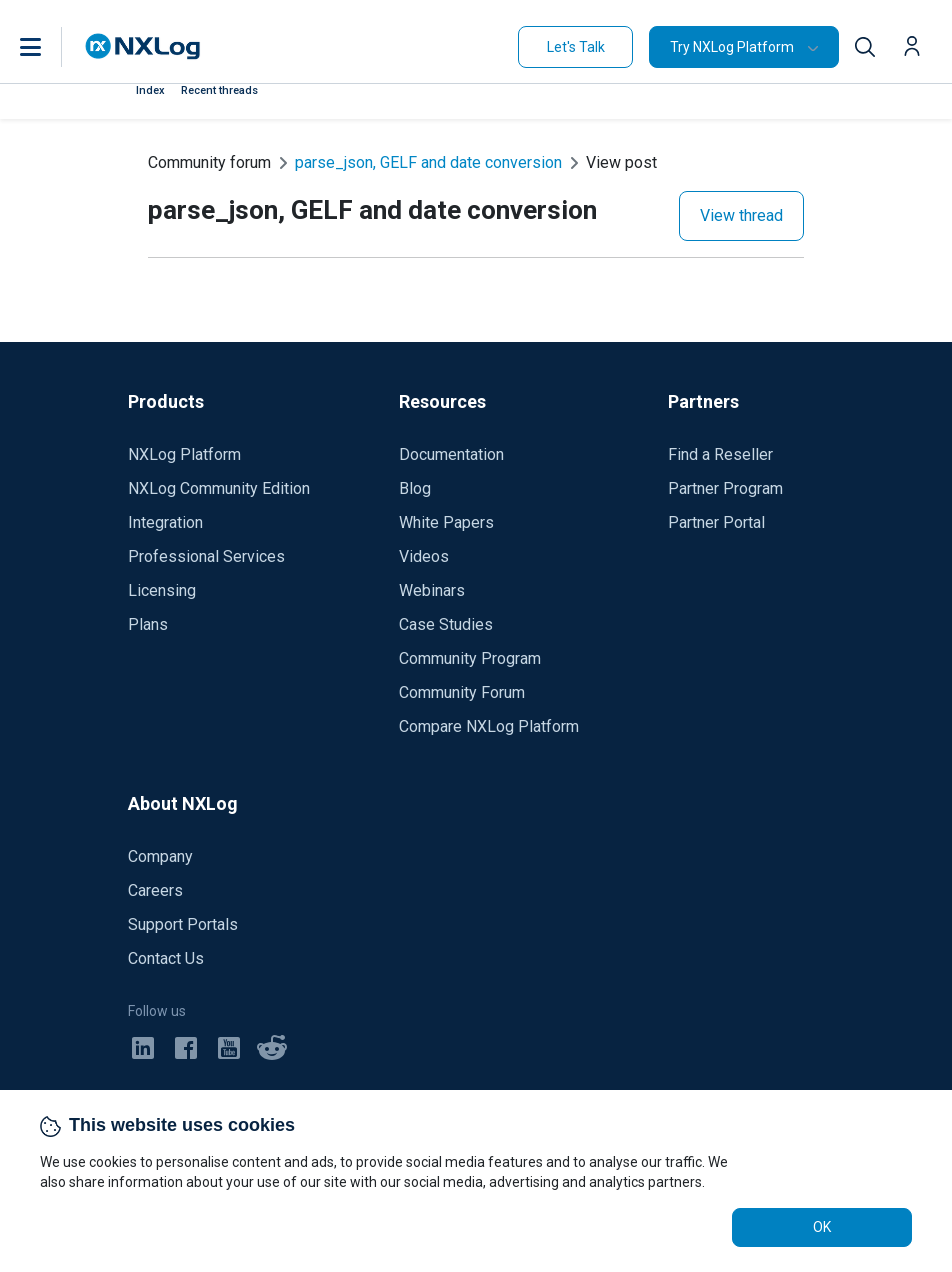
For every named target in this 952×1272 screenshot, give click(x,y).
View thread (741, 215)
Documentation (451, 454)
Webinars (432, 590)
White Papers (446, 522)
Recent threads (219, 90)
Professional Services (206, 556)
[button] (51, 47)
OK (822, 1227)
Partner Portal (716, 522)
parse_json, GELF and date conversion (428, 162)
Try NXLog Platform (732, 47)
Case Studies (446, 624)
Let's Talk (576, 47)
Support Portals (183, 924)
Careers (155, 890)
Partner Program (725, 488)
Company (160, 856)
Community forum (209, 162)
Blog (415, 488)
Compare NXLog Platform (489, 726)
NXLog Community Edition (219, 488)
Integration (165, 522)
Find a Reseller (720, 454)
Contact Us (166, 958)
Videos (424, 556)
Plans (148, 624)
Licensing (162, 590)
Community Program (470, 658)
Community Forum (462, 692)
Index (150, 90)
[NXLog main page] (143, 46)
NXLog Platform (184, 454)
